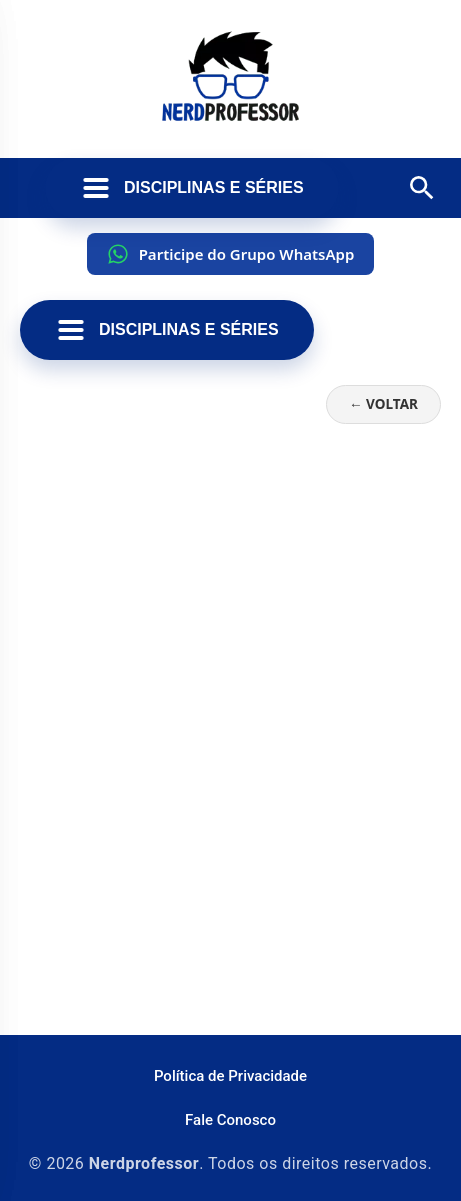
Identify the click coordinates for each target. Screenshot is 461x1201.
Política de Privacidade (230, 1076)
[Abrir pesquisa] (422, 188)
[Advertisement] (230, 774)
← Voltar (383, 403)
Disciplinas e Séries (192, 188)
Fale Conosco (230, 1120)
